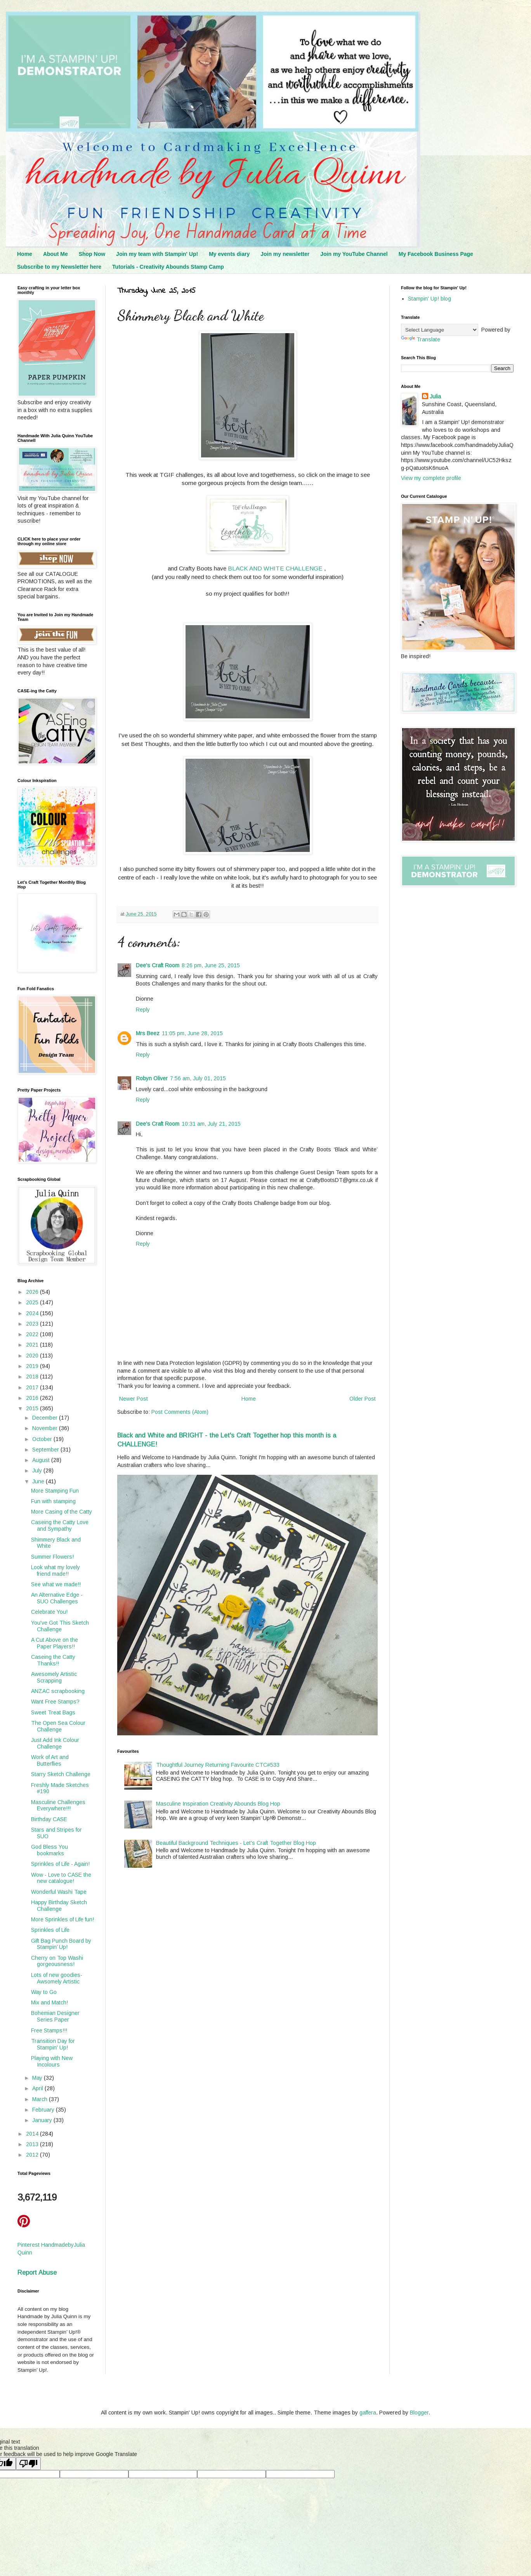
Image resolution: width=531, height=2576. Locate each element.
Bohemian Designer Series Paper (55, 2016)
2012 (33, 2155)
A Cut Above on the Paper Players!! (54, 1643)
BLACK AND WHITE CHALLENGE (275, 568)
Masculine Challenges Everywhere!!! (58, 1805)
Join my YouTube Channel (353, 254)
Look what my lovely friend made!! (55, 1570)
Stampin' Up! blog (429, 298)
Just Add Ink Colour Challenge (55, 1743)
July (37, 1470)
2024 (33, 1313)
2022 (33, 1334)
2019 (33, 1366)
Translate (420, 339)
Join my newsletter (284, 254)
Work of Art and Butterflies (50, 1760)
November (45, 1428)
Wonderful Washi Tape (59, 1892)
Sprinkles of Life (50, 1930)
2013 (33, 2144)
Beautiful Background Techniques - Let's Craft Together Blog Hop (236, 1843)
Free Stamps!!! (49, 2030)
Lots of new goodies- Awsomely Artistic (56, 1978)
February (44, 2110)
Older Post (362, 1399)
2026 (33, 1292)
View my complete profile (431, 478)
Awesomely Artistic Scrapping (54, 1677)
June (39, 1481)
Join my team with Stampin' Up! (157, 254)
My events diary (229, 254)
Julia (435, 396)
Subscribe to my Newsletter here (59, 267)
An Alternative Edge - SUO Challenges (57, 1598)
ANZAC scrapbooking (58, 1691)
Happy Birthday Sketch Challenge (59, 1905)
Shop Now (92, 254)
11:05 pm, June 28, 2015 (192, 1033)
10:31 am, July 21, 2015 (211, 1124)
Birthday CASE (49, 1819)
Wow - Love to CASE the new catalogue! (61, 1878)
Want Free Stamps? (55, 1701)
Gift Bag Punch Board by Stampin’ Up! (61, 1944)
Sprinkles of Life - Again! (60, 1864)
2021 (33, 1345)
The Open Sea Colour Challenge (58, 1726)
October (43, 1439)
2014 (33, 2134)
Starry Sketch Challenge (60, 1774)
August (41, 1460)
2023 (33, 1324)
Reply (143, 1009)
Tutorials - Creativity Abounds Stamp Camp (168, 267)
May (38, 2078)
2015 (33, 1408)
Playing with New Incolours (52, 2061)
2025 (33, 1302)
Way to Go (44, 1992)
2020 (33, 1355)
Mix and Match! (49, 2002)
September (46, 1449)
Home (24, 254)
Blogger (419, 2412)
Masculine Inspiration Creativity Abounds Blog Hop (218, 1804)
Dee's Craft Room (157, 965)
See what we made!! (56, 1584)
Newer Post (133, 1399)
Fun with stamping (53, 1501)
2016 (33, 1398)
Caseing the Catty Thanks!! (53, 1660)
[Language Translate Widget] (439, 330)
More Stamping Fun (55, 1491)
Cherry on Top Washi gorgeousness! (57, 1961)
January (43, 2120)
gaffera (367, 2412)
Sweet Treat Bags (53, 1712)
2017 (33, 1387)
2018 (33, 1376)
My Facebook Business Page (436, 254)
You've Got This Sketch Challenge (60, 1626)
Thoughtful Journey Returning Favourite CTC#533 (217, 1765)
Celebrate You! (49, 1612)
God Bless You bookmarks (49, 1850)
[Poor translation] (28, 2463)
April (38, 2088)
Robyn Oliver (152, 1078)
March (40, 2099)
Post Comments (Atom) (179, 1412)
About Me (55, 254)
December (45, 1418)
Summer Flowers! (52, 1557)
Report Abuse (37, 2272)
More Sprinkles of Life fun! (62, 1919)
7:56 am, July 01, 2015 (198, 1078)
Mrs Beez (148, 1033)
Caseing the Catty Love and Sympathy (59, 1525)
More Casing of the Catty (61, 1512)
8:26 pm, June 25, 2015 (211, 965)
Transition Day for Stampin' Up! (53, 2044)
